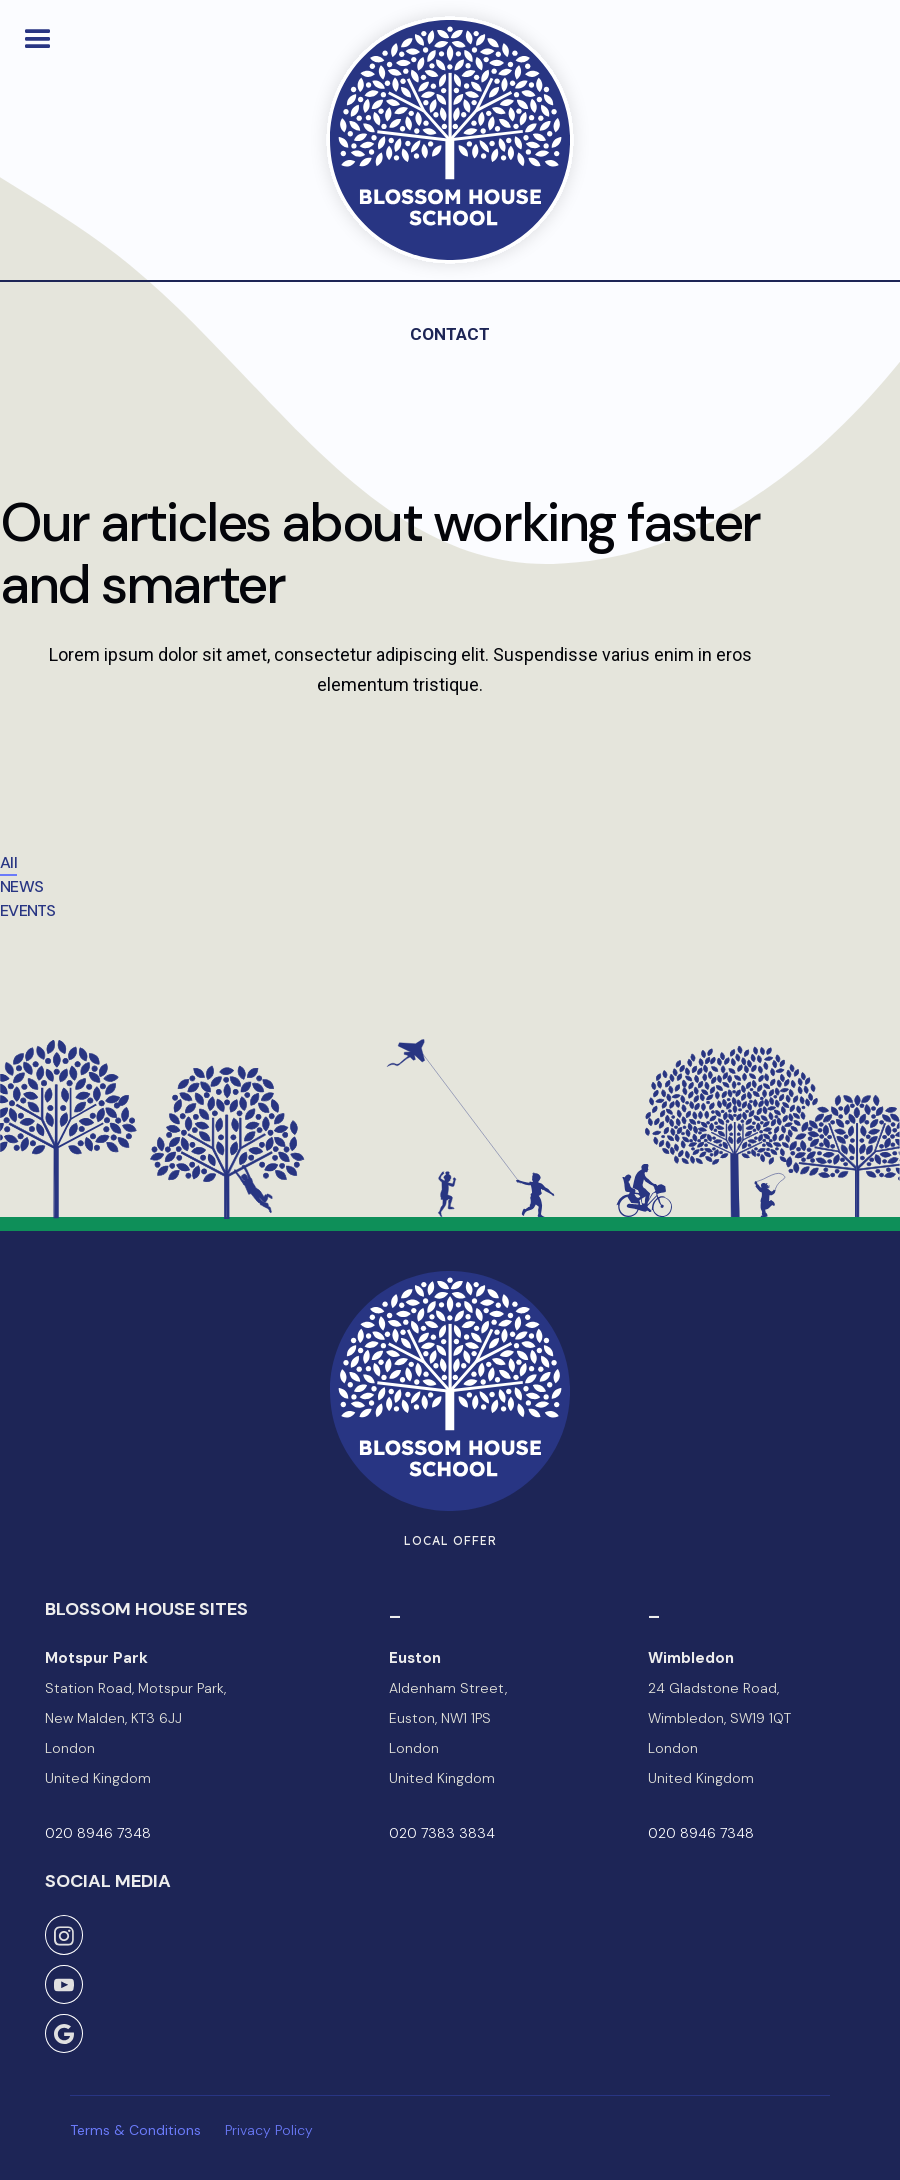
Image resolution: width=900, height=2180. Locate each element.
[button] (38, 39)
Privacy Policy (269, 2130)
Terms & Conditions (135, 2130)
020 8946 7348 (98, 1833)
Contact (450, 334)
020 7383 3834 (442, 1833)
